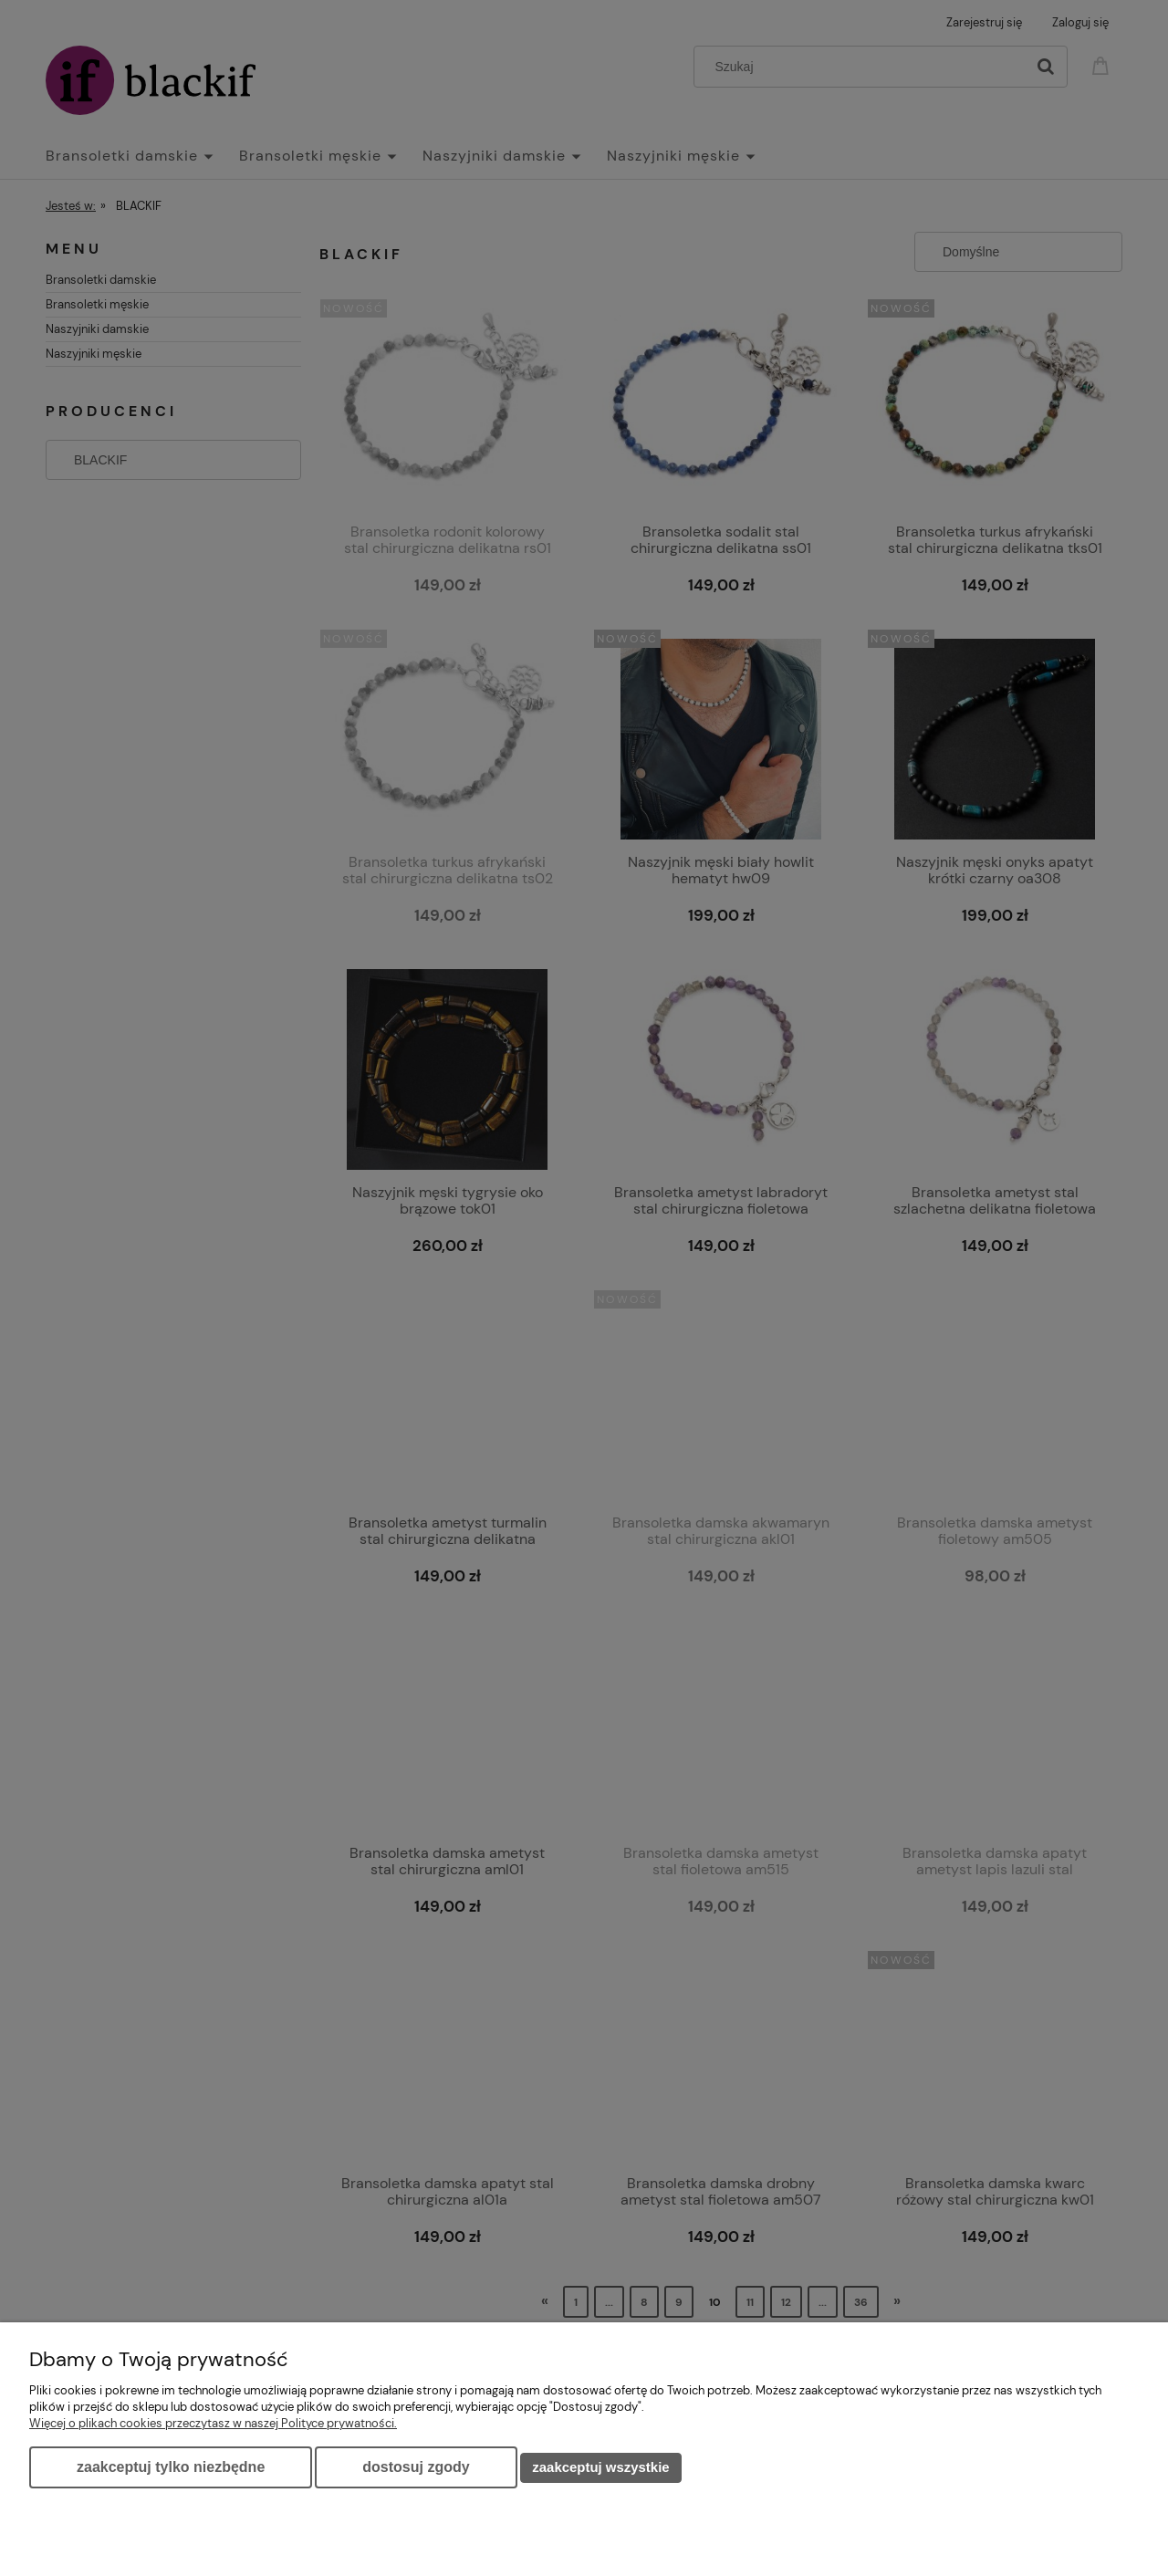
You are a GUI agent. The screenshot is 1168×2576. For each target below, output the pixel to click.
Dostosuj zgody (415, 2467)
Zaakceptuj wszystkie (600, 2467)
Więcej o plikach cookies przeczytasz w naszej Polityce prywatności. (213, 2423)
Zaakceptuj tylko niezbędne (171, 2467)
